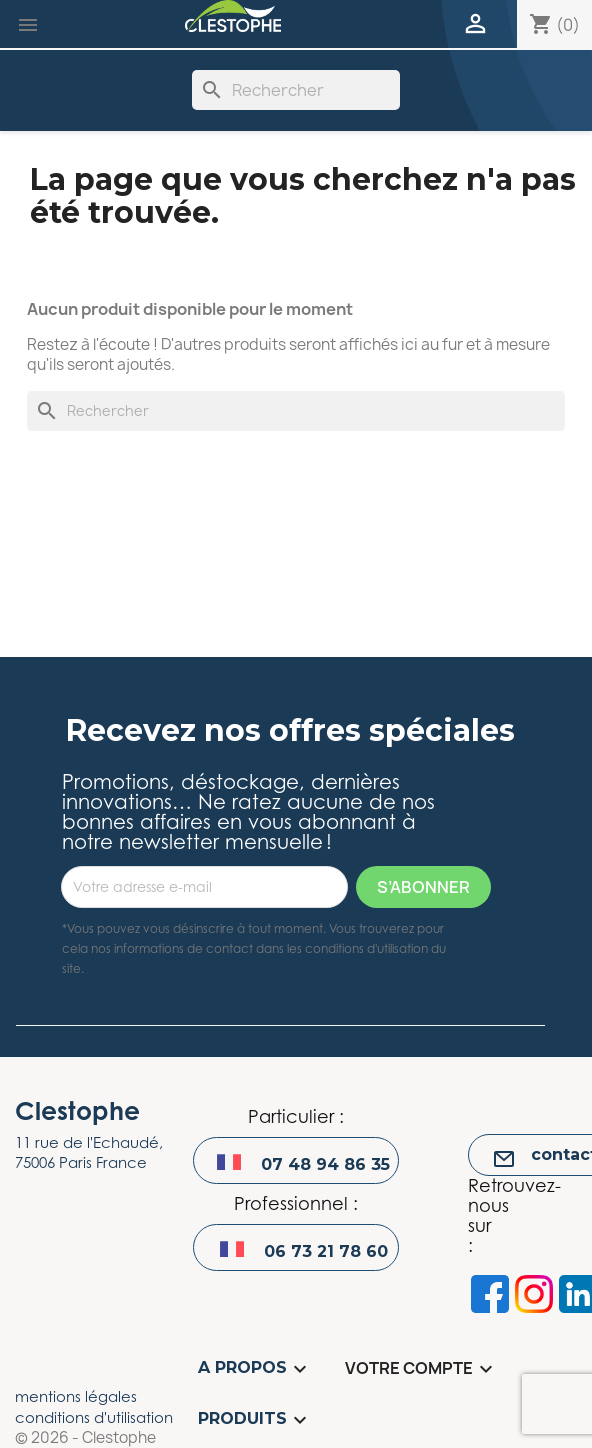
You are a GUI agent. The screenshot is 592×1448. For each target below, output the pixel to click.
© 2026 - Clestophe (85, 1438)
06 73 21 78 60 (326, 1251)
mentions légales (76, 1396)
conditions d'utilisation (94, 1417)
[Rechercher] (296, 90)
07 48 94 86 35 (325, 1164)
